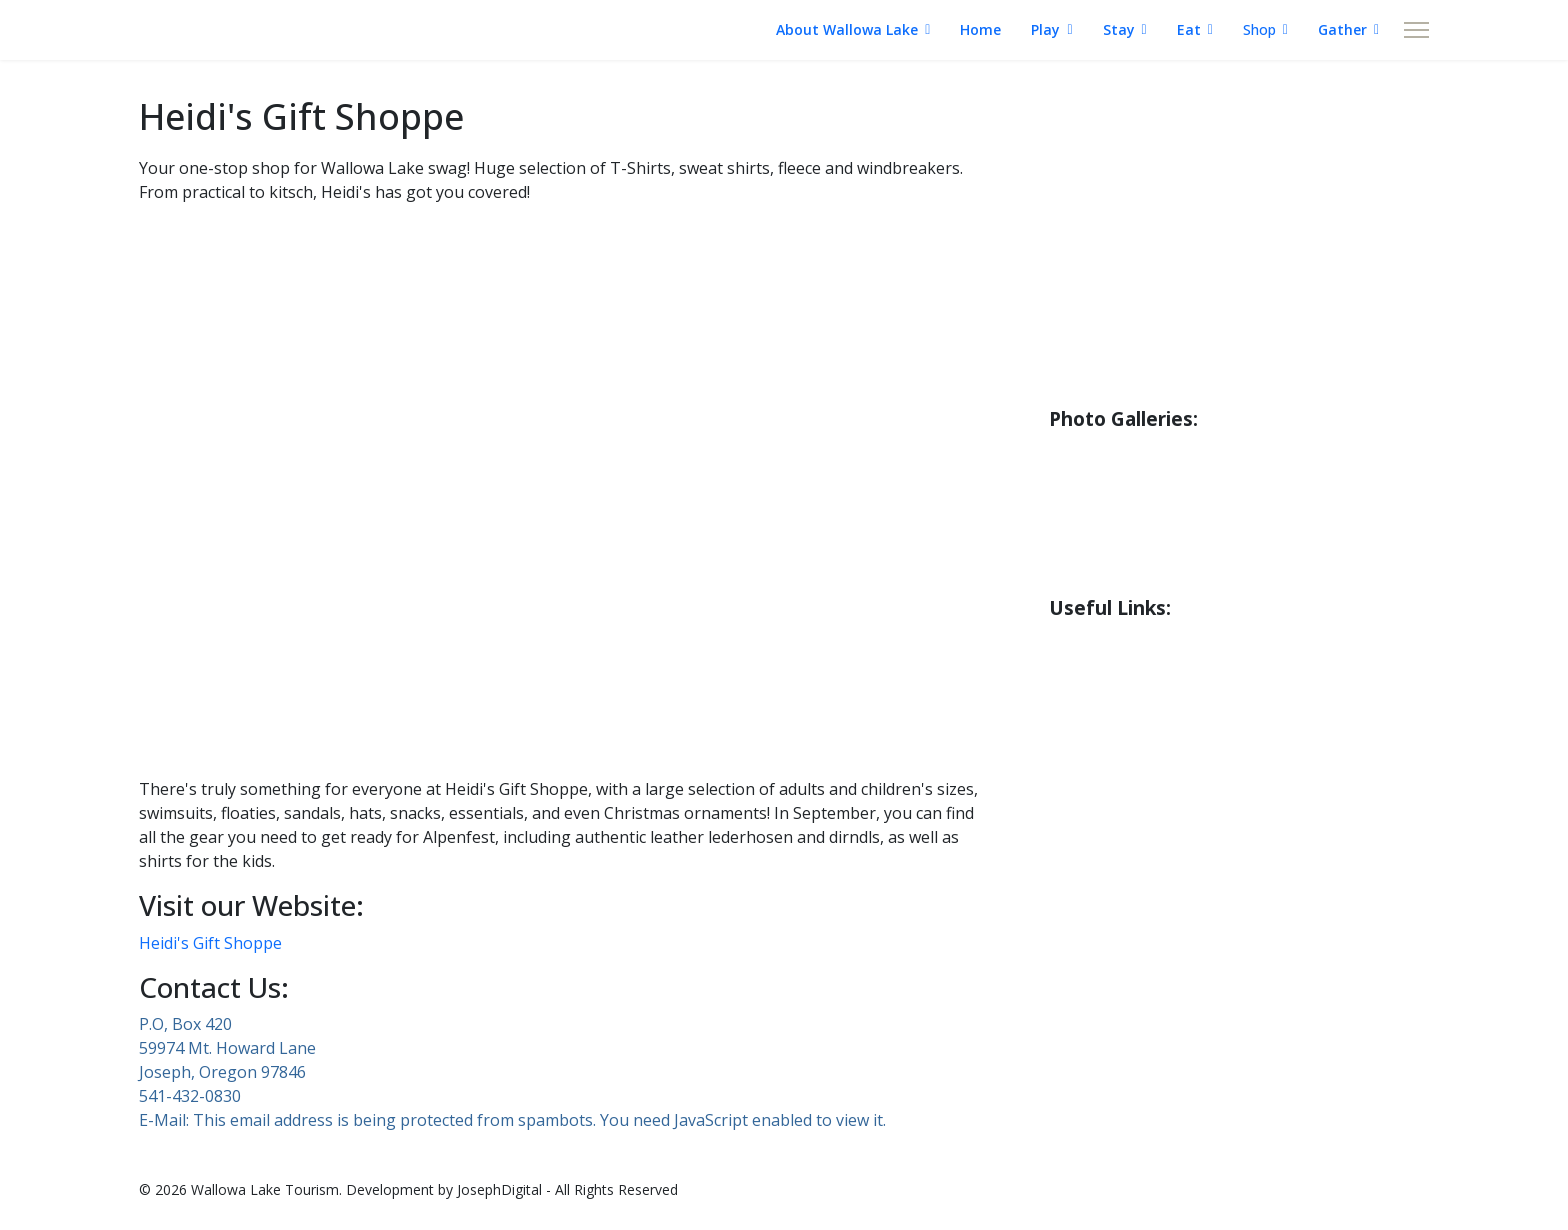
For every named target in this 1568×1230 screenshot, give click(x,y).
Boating (1084, 265)
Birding (1080, 345)
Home (980, 29)
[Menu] (1416, 30)
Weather (1088, 643)
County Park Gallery (1137, 494)
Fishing (1079, 185)
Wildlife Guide (1110, 385)
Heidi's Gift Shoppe (210, 943)
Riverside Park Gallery (1146, 454)
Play (1045, 29)
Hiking (1077, 225)
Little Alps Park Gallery (1151, 534)
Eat (1189, 29)
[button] (564, 713)
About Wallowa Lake (847, 29)
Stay (1119, 29)
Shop (1259, 29)
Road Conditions (1120, 683)
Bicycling (1087, 305)
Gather (1342, 29)
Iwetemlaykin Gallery (1144, 574)
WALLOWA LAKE (233, 30)
